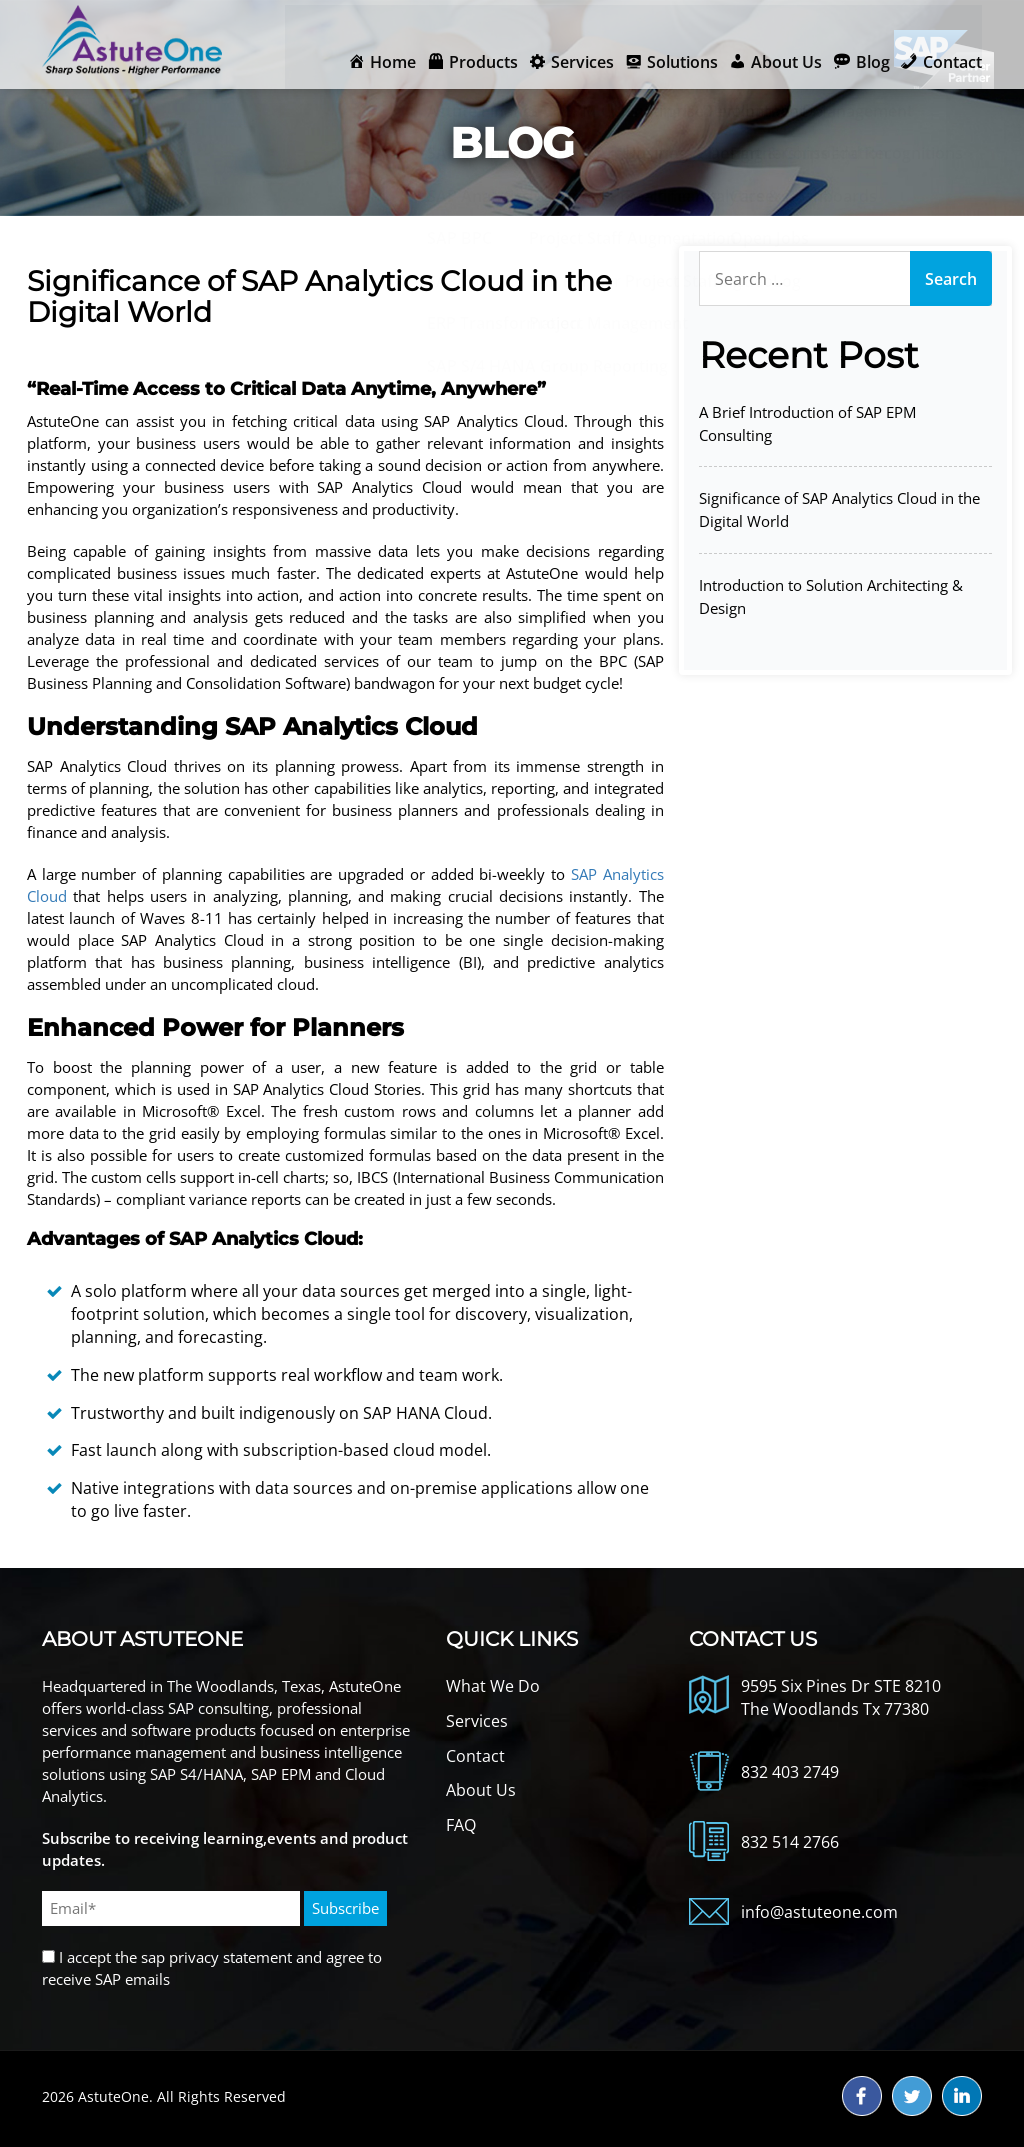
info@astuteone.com (819, 1912)
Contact (475, 1756)
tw (912, 2096)
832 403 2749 (790, 1772)
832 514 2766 (790, 1842)
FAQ (461, 1825)
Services (477, 1721)
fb (862, 2096)
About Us (481, 1790)
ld (962, 2096)
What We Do (493, 1686)
